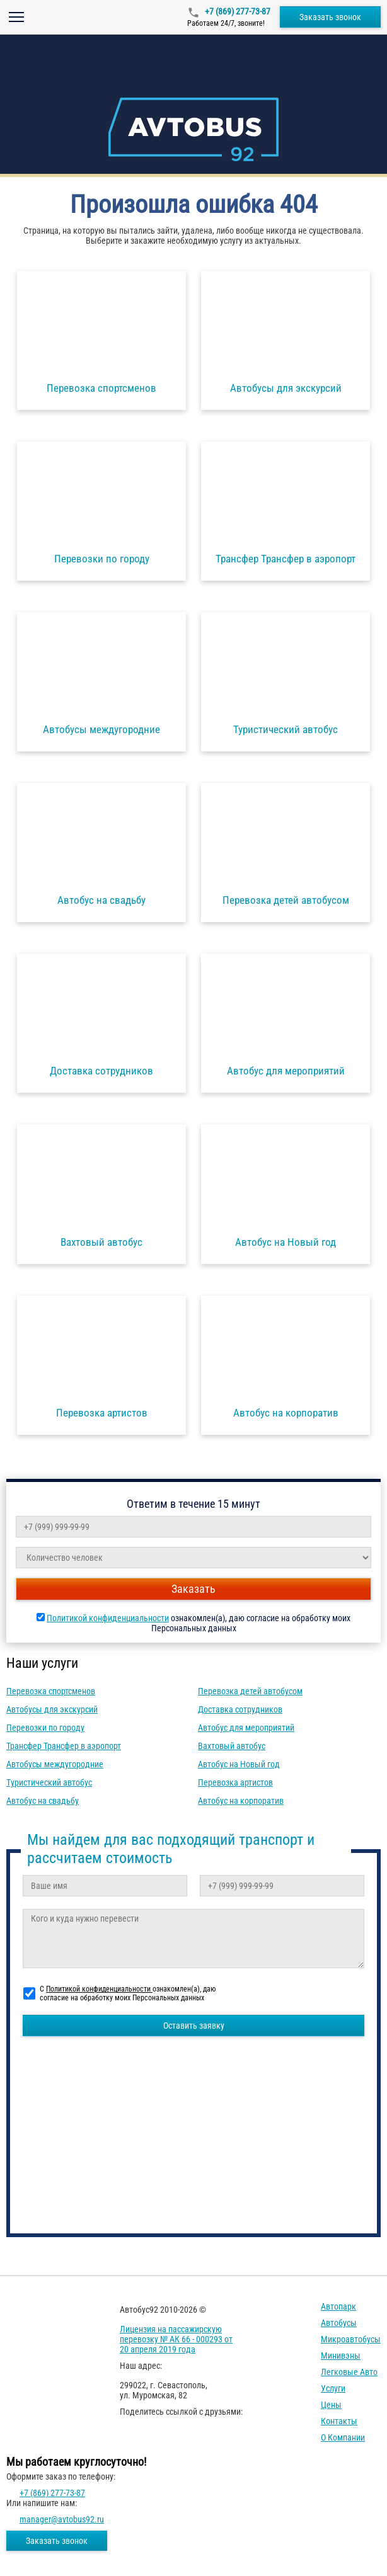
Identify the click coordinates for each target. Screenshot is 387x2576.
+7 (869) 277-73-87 (236, 11)
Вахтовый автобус (231, 1746)
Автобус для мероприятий (246, 1728)
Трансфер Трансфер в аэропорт (63, 1746)
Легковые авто (349, 2372)
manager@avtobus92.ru (62, 2519)
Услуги (333, 2388)
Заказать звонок (330, 17)
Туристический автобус (49, 1782)
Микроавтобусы (351, 2339)
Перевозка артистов (235, 1782)
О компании (343, 2437)
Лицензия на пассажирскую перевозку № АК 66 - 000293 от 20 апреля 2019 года (176, 2339)
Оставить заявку (193, 2025)
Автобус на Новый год (239, 1764)
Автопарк (338, 2306)
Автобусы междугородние (54, 1764)
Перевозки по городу (45, 1728)
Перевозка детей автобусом (250, 1691)
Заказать (193, 1588)
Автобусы (339, 2323)
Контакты (339, 2421)
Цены (331, 2405)
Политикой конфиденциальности (108, 1618)
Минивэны (341, 2356)
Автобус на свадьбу (42, 1801)
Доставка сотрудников (240, 1709)
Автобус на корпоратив (241, 1801)
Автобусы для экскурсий (52, 1709)
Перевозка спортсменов (50, 1691)
